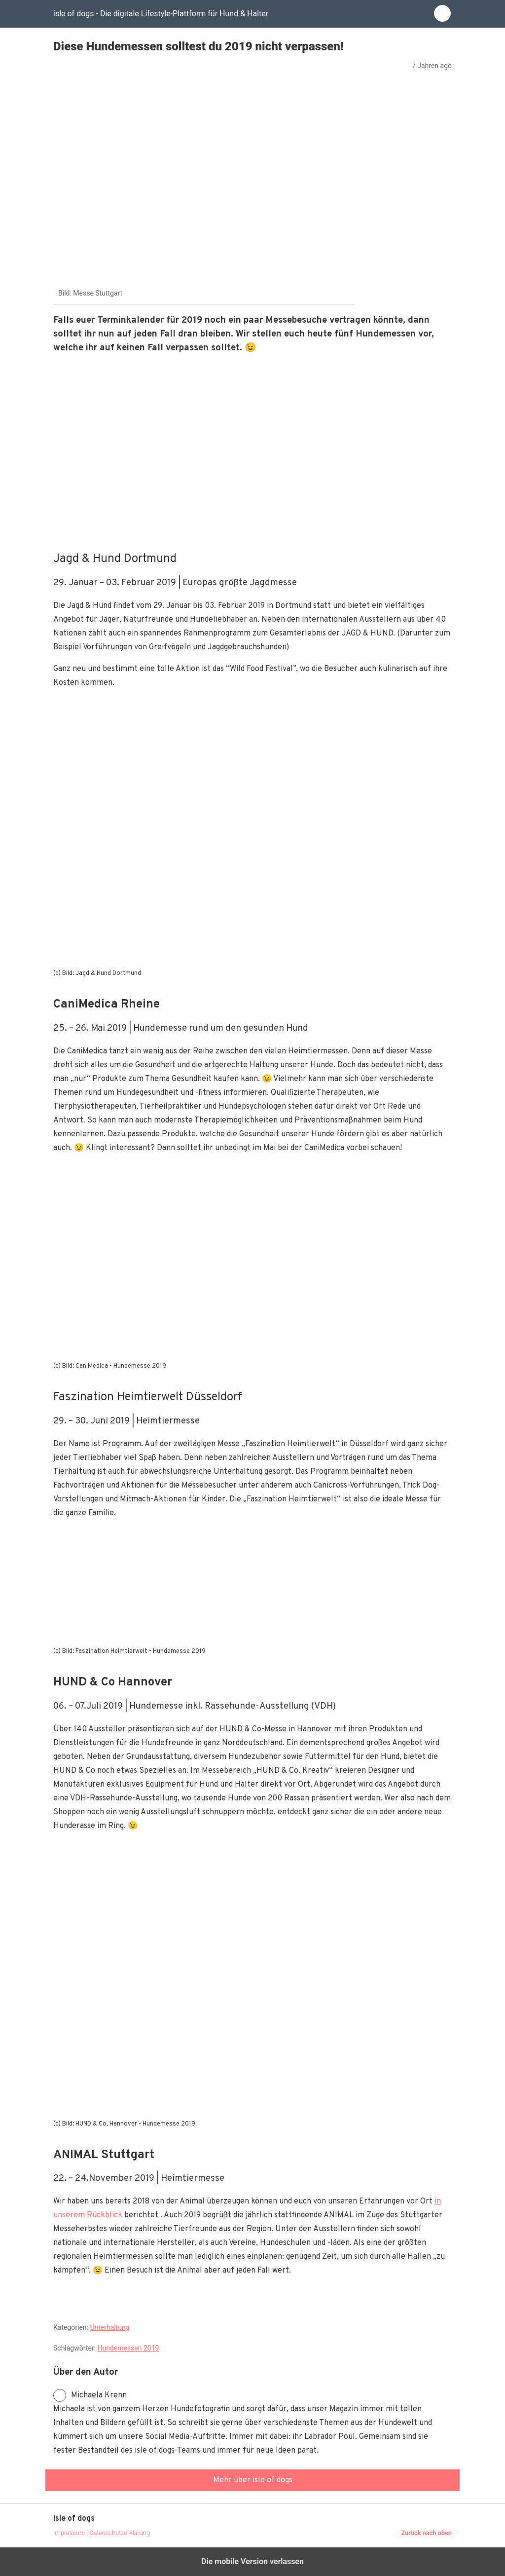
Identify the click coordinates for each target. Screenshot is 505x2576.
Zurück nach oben (426, 2533)
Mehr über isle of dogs (252, 2480)
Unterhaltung (109, 2327)
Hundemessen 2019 (128, 2348)
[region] (252, 451)
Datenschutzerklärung (119, 2533)
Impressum (69, 2533)
